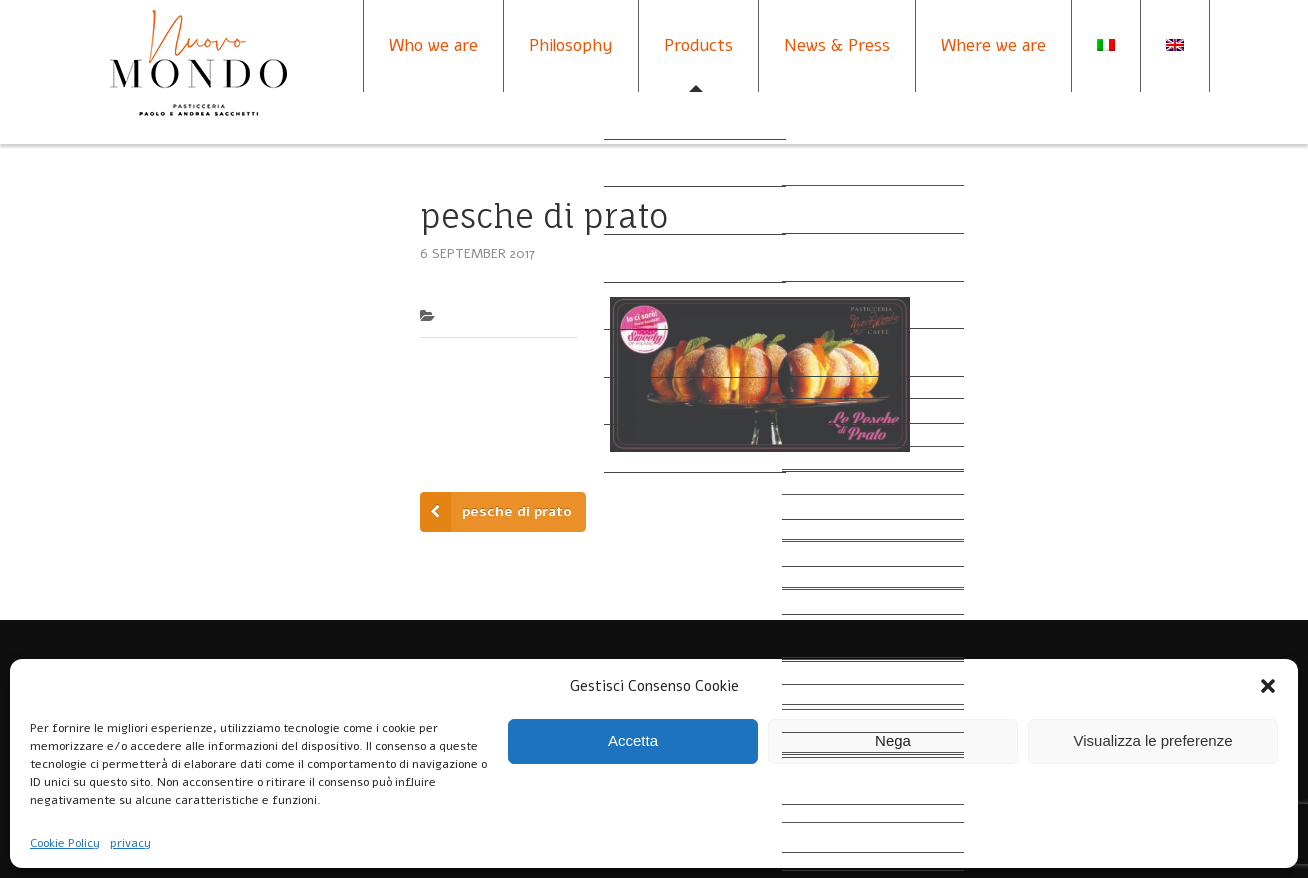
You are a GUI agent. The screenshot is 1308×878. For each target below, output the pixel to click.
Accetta (633, 740)
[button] (1268, 686)
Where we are (993, 45)
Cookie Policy (65, 843)
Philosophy (571, 45)
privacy (130, 843)
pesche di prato (517, 511)
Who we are (433, 45)
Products (698, 45)
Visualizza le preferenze (1153, 740)
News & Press (837, 45)
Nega (893, 740)
